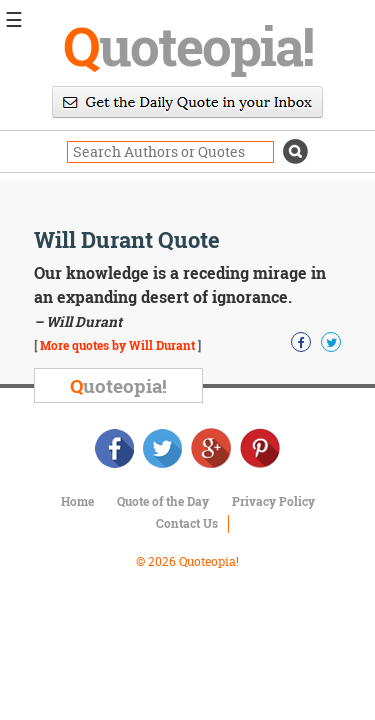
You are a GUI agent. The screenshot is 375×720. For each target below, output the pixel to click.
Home (77, 501)
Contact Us (187, 523)
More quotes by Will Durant (117, 345)
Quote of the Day (163, 501)
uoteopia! (188, 45)
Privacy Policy (273, 501)
